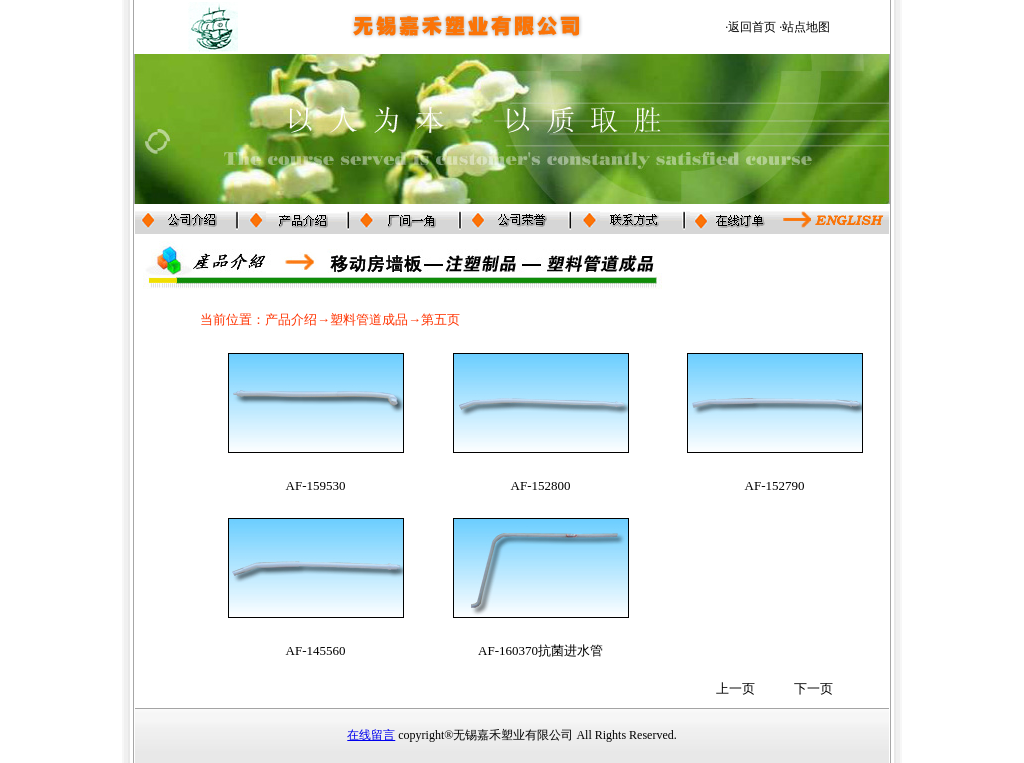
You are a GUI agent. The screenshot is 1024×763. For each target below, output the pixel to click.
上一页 (735, 688)
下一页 (813, 688)
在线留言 (371, 735)
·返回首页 (750, 27)
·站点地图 (804, 27)
